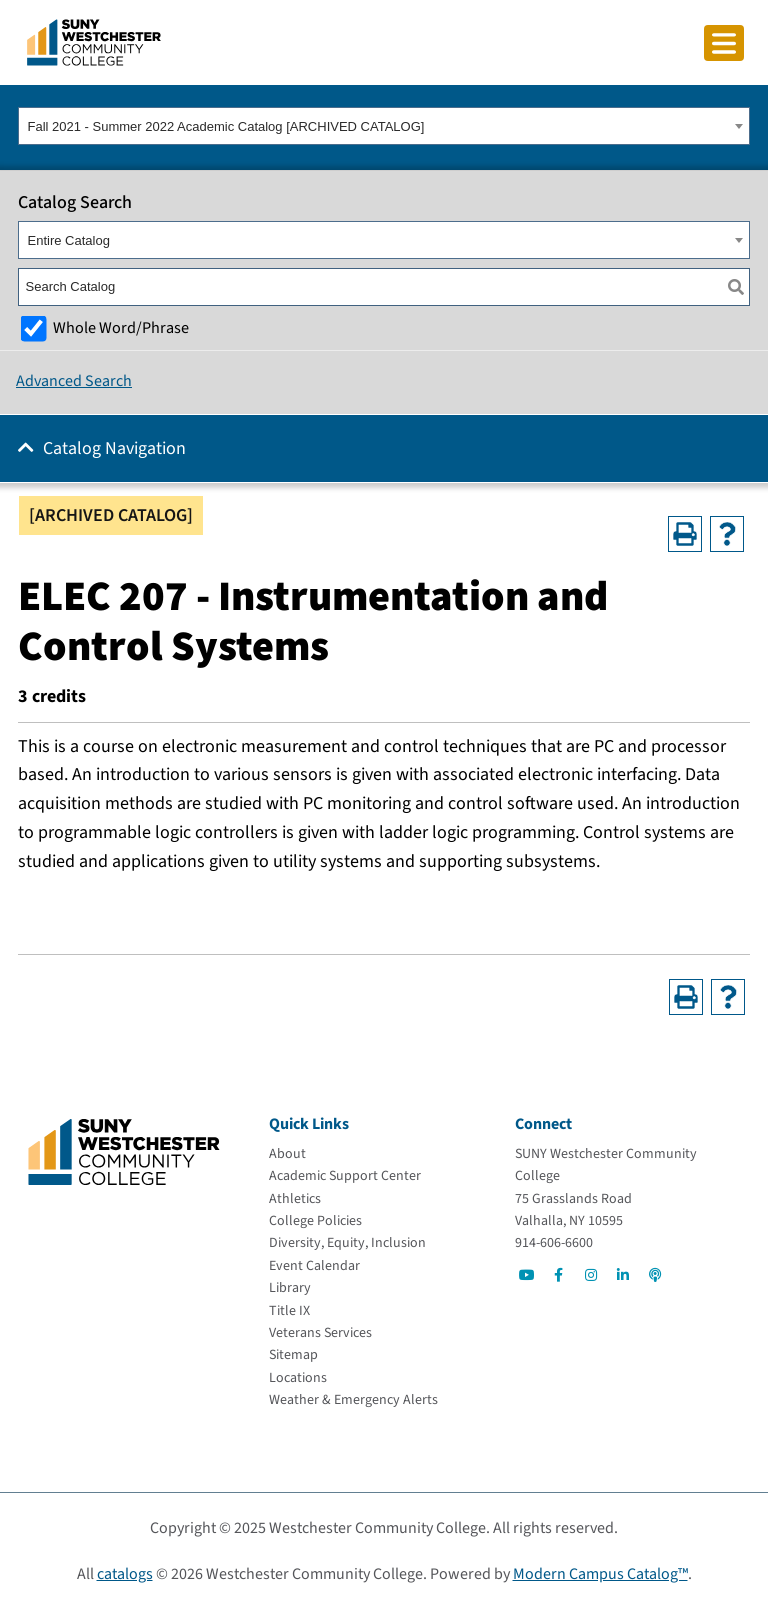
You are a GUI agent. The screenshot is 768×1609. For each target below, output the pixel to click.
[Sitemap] (293, 1355)
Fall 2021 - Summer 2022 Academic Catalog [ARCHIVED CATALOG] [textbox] (226, 126)
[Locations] (298, 1378)
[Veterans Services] (320, 1333)
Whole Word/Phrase (121, 327)
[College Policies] (315, 1221)
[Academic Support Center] (345, 1176)
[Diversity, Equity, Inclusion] (347, 1243)
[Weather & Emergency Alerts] (353, 1400)
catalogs (125, 1574)
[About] (287, 1154)
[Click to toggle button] (724, 43)
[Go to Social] (527, 1275)
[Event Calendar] (314, 1266)
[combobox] (384, 126)
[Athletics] (295, 1199)
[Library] (290, 1288)
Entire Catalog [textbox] (69, 240)
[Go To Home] (94, 41)
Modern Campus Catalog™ (600, 1574)
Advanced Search (74, 381)
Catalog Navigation (114, 448)
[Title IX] (289, 1311)
